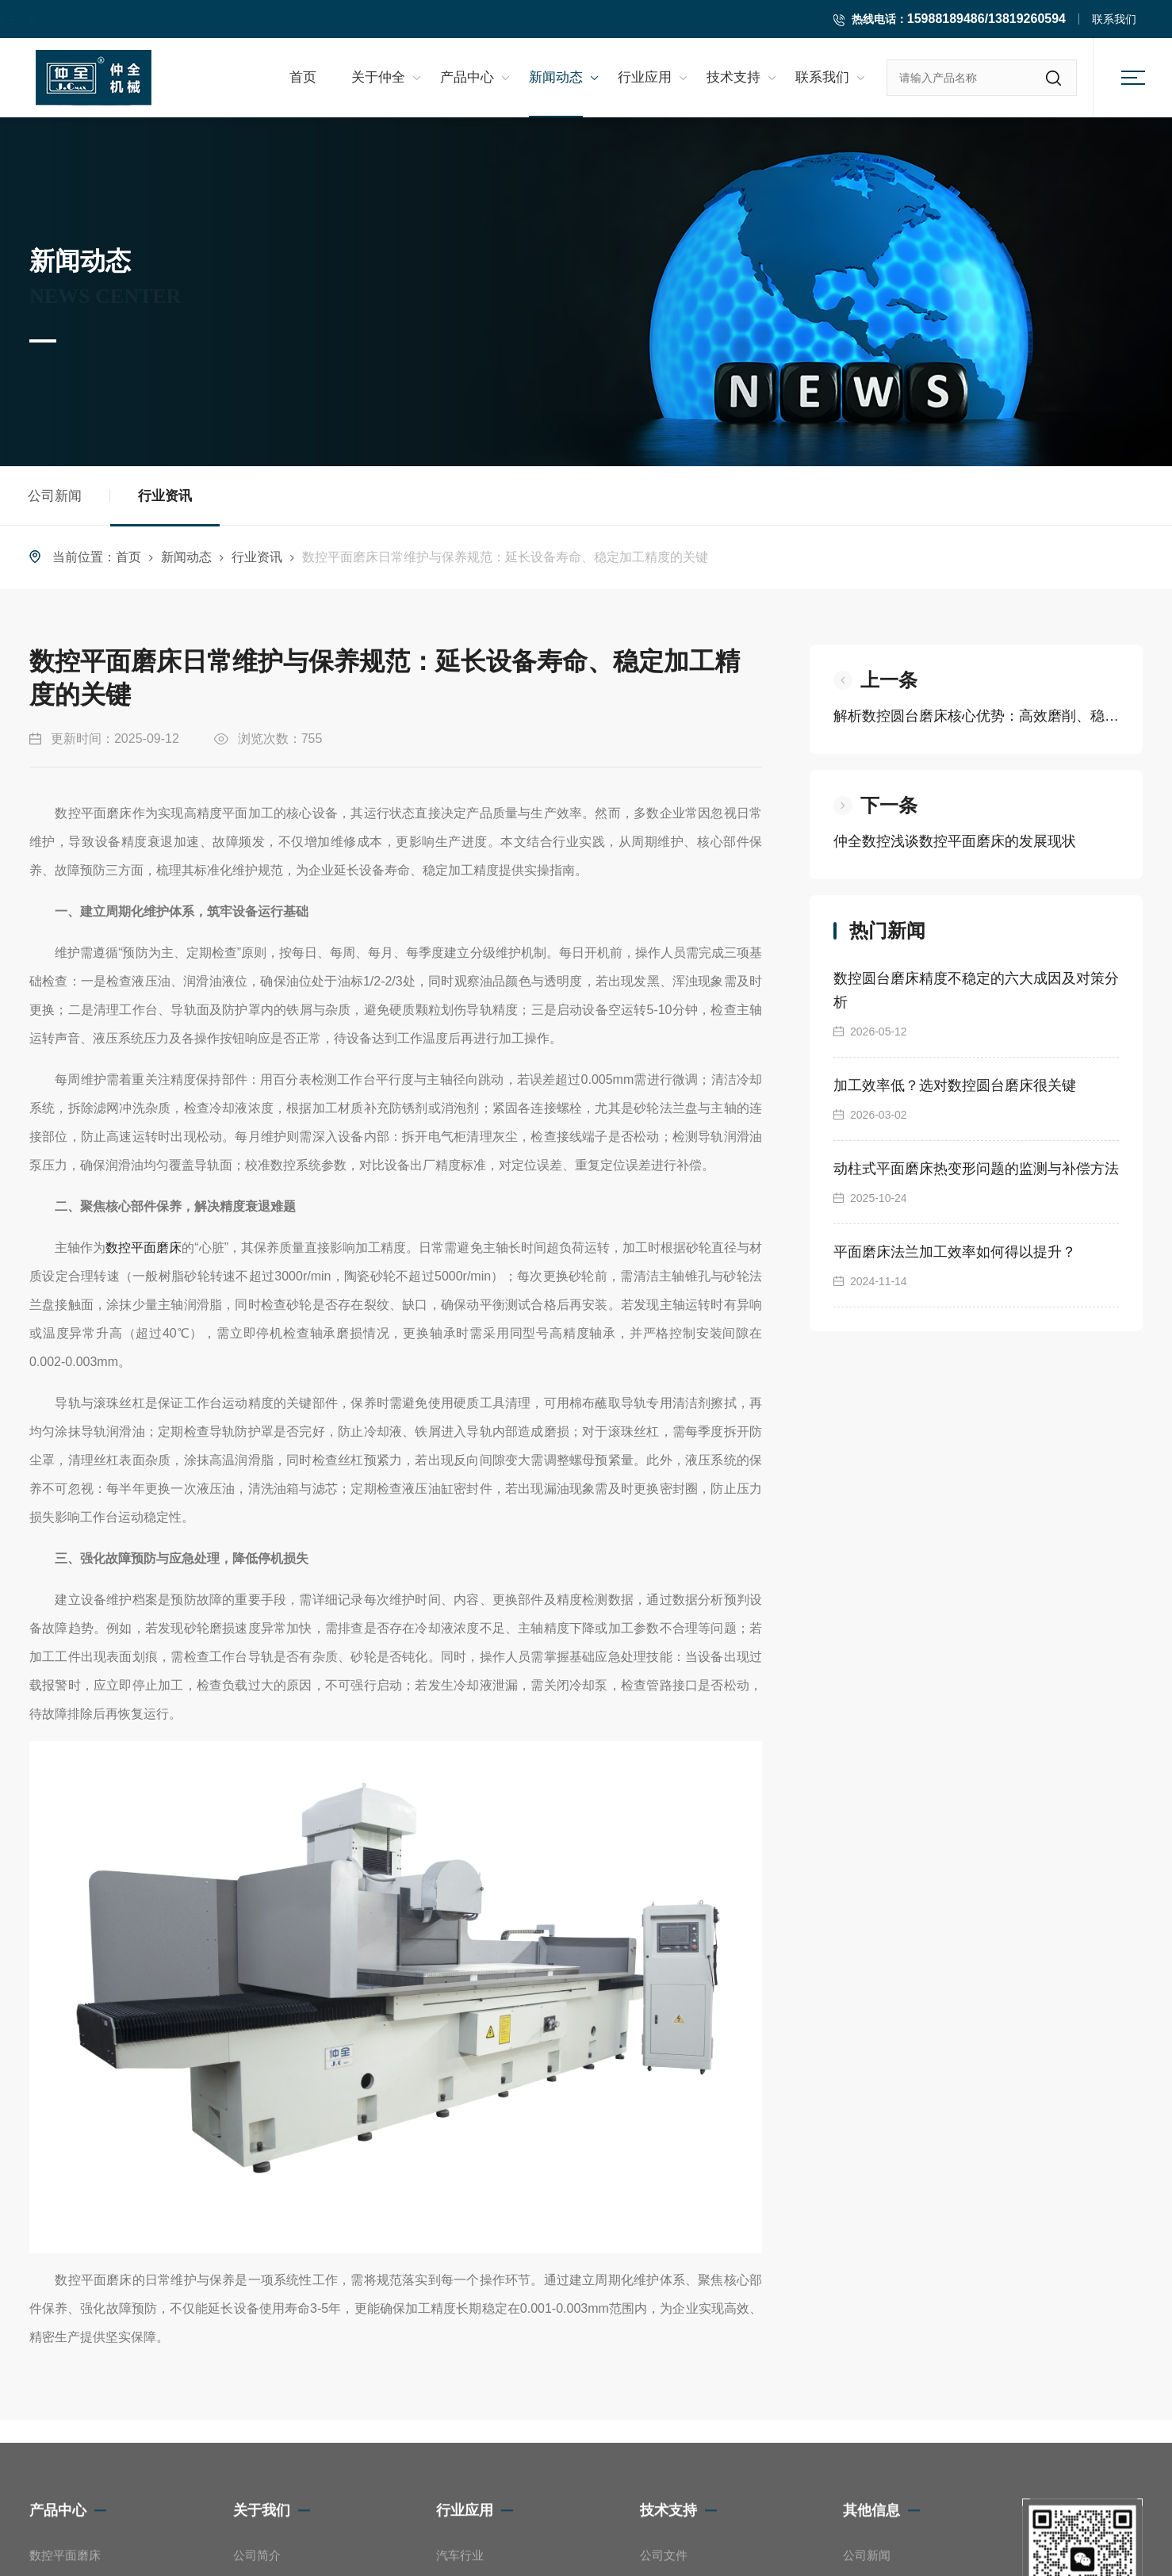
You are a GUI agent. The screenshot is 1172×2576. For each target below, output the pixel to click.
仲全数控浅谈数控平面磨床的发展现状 (954, 841)
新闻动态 (556, 78)
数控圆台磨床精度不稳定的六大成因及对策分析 (976, 990)
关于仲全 (378, 78)
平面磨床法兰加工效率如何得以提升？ (954, 1252)
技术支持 (733, 78)
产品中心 (467, 78)
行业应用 (645, 78)
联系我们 (1114, 19)
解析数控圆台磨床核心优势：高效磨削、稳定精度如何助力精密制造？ (976, 716)
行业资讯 (165, 507)
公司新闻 (55, 495)
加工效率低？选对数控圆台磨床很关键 (954, 1085)
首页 (302, 78)
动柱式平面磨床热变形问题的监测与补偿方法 (976, 1169)
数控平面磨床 (143, 1247)
